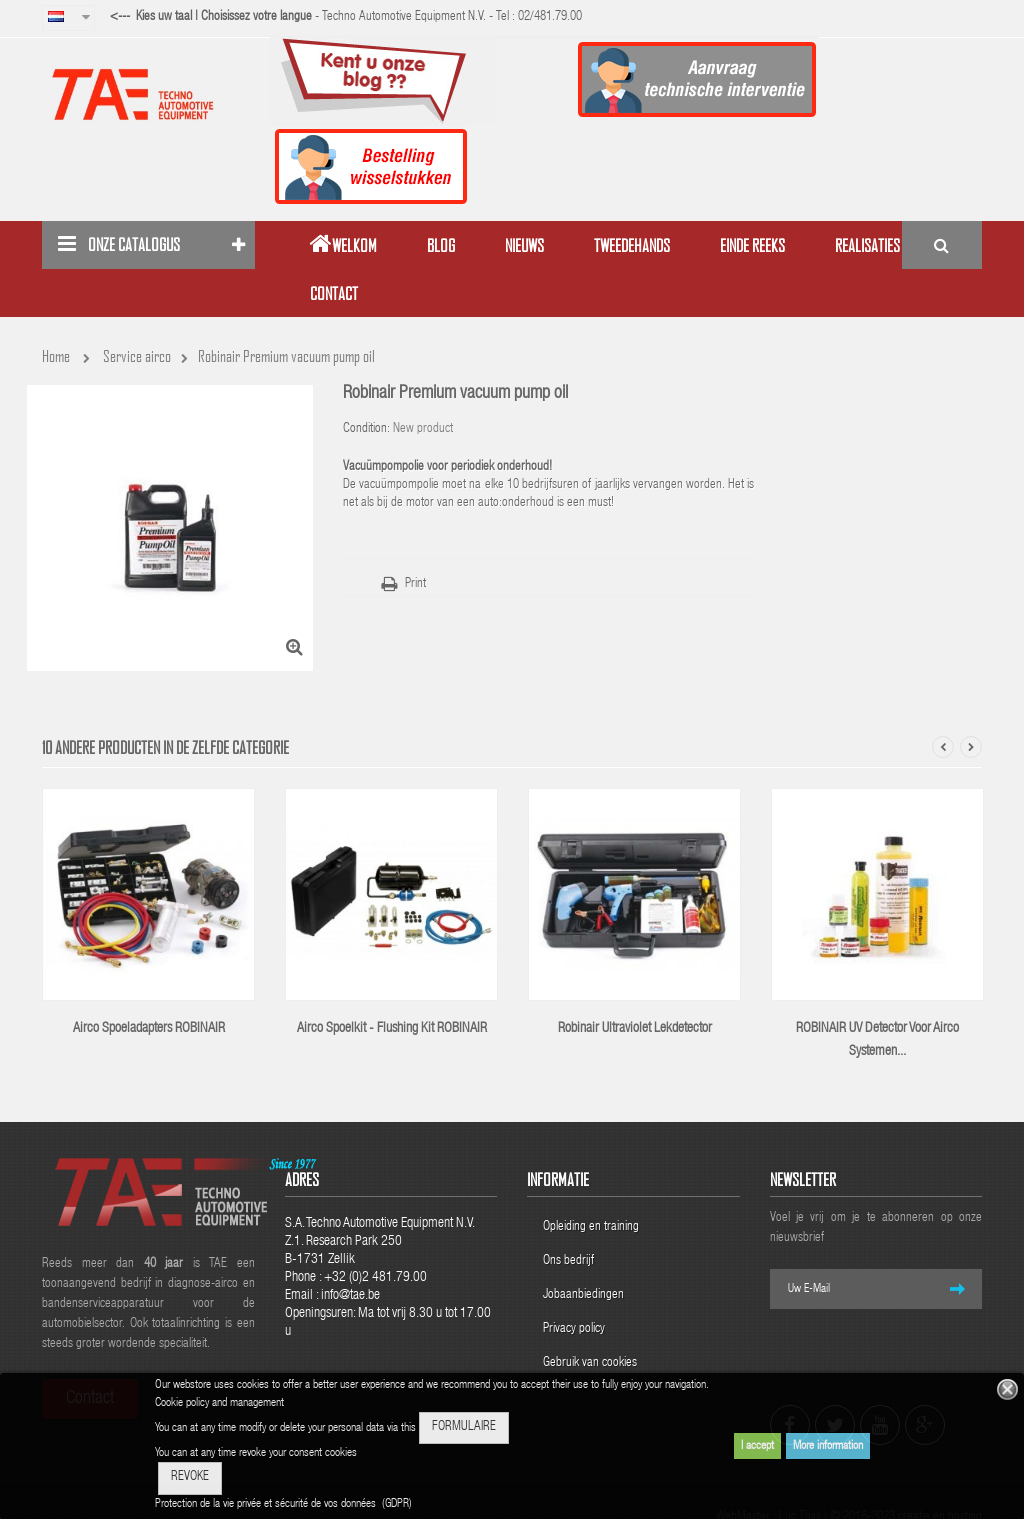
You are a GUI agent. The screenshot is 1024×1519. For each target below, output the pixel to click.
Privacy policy (575, 1329)
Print (415, 584)
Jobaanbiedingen (583, 1295)
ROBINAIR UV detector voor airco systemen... (877, 1040)
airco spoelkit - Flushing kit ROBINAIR (392, 1029)
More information (828, 1446)
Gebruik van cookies (590, 1363)
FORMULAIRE (464, 1427)
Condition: (366, 429)
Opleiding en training (591, 1227)
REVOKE (190, 1477)
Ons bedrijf (568, 1261)
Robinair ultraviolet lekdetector (635, 1029)
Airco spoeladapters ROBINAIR (149, 1029)
